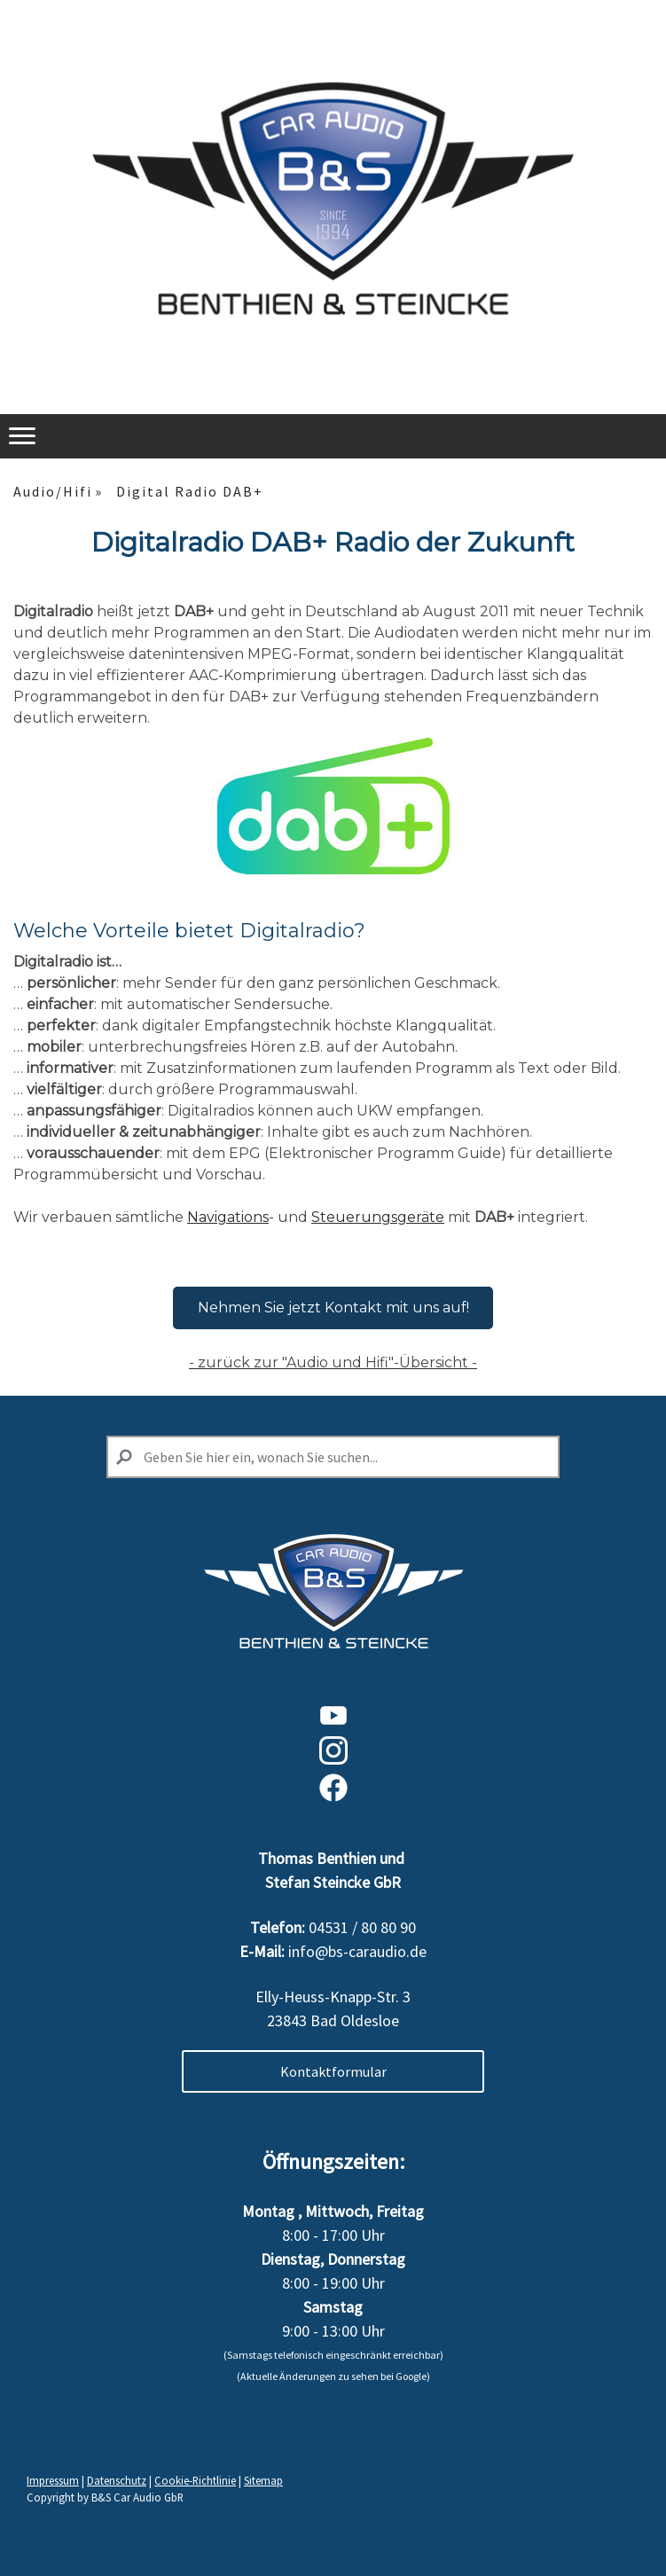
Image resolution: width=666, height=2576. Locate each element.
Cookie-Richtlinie (195, 2480)
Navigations (228, 1217)
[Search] (333, 1457)
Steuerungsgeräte (377, 1217)
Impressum (53, 2480)
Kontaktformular (333, 2071)
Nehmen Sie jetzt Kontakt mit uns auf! (333, 1307)
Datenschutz (116, 2480)
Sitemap (263, 2480)
